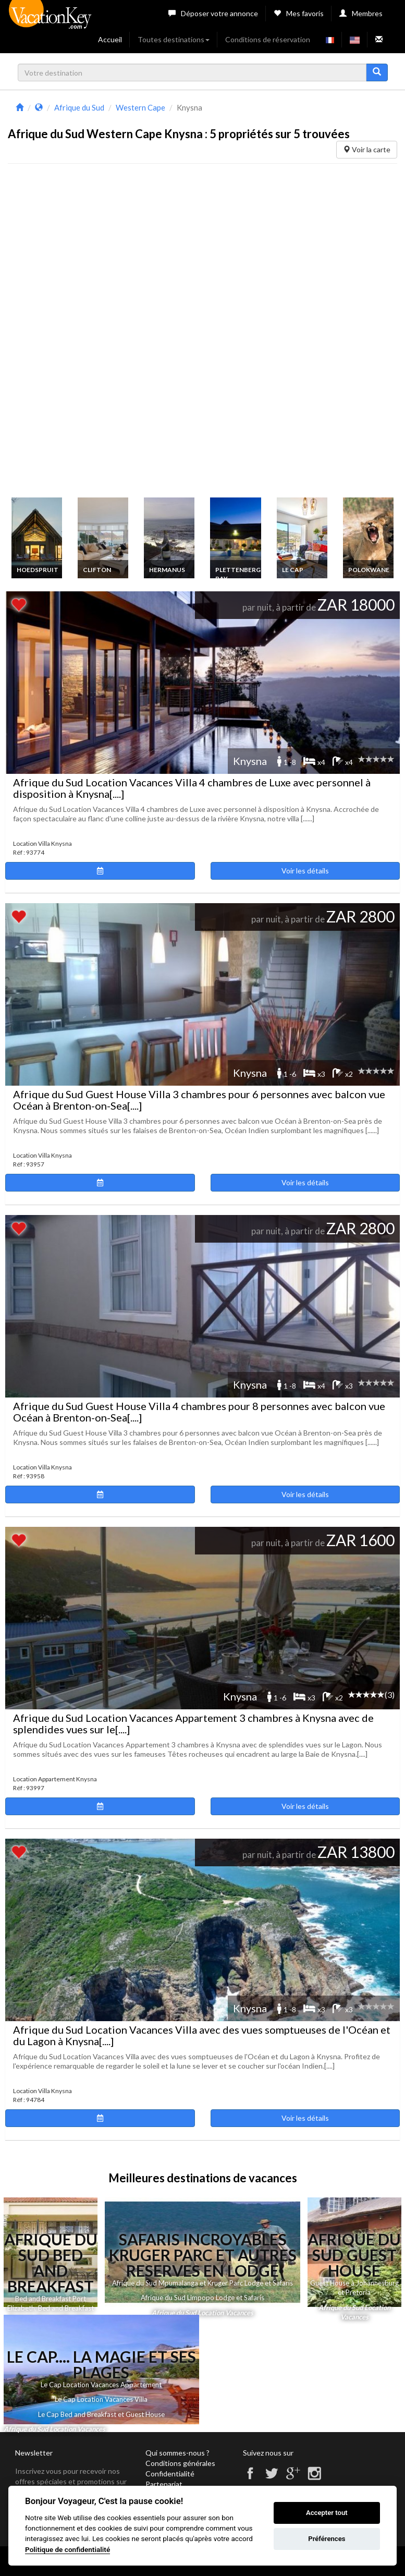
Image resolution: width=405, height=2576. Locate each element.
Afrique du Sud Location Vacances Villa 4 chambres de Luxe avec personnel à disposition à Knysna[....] (192, 788)
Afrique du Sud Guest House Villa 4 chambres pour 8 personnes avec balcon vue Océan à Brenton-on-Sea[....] (199, 1412)
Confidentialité (169, 2473)
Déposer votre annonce (213, 13)
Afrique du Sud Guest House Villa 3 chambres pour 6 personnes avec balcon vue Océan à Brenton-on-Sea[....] (199, 1100)
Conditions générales (180, 2463)
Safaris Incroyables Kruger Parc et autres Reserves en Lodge (203, 2254)
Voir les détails (305, 870)
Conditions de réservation (267, 39)
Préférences (326, 2539)
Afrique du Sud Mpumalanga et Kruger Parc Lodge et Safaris (202, 2283)
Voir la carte (366, 149)
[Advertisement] (86, 333)
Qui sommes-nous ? (177, 2452)
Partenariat (163, 2484)
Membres (361, 13)
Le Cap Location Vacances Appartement (101, 2384)
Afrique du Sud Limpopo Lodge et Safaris (202, 2297)
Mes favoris (299, 13)
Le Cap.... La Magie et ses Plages (101, 2364)
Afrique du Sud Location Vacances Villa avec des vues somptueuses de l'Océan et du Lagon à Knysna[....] (201, 2035)
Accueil (110, 39)
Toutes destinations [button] (174, 39)
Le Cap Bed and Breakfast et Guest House (101, 2414)
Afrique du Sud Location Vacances (202, 2312)
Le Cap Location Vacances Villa (101, 2399)
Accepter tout (327, 2513)
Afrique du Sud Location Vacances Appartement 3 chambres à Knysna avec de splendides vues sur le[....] (193, 1723)
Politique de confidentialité (67, 2549)
